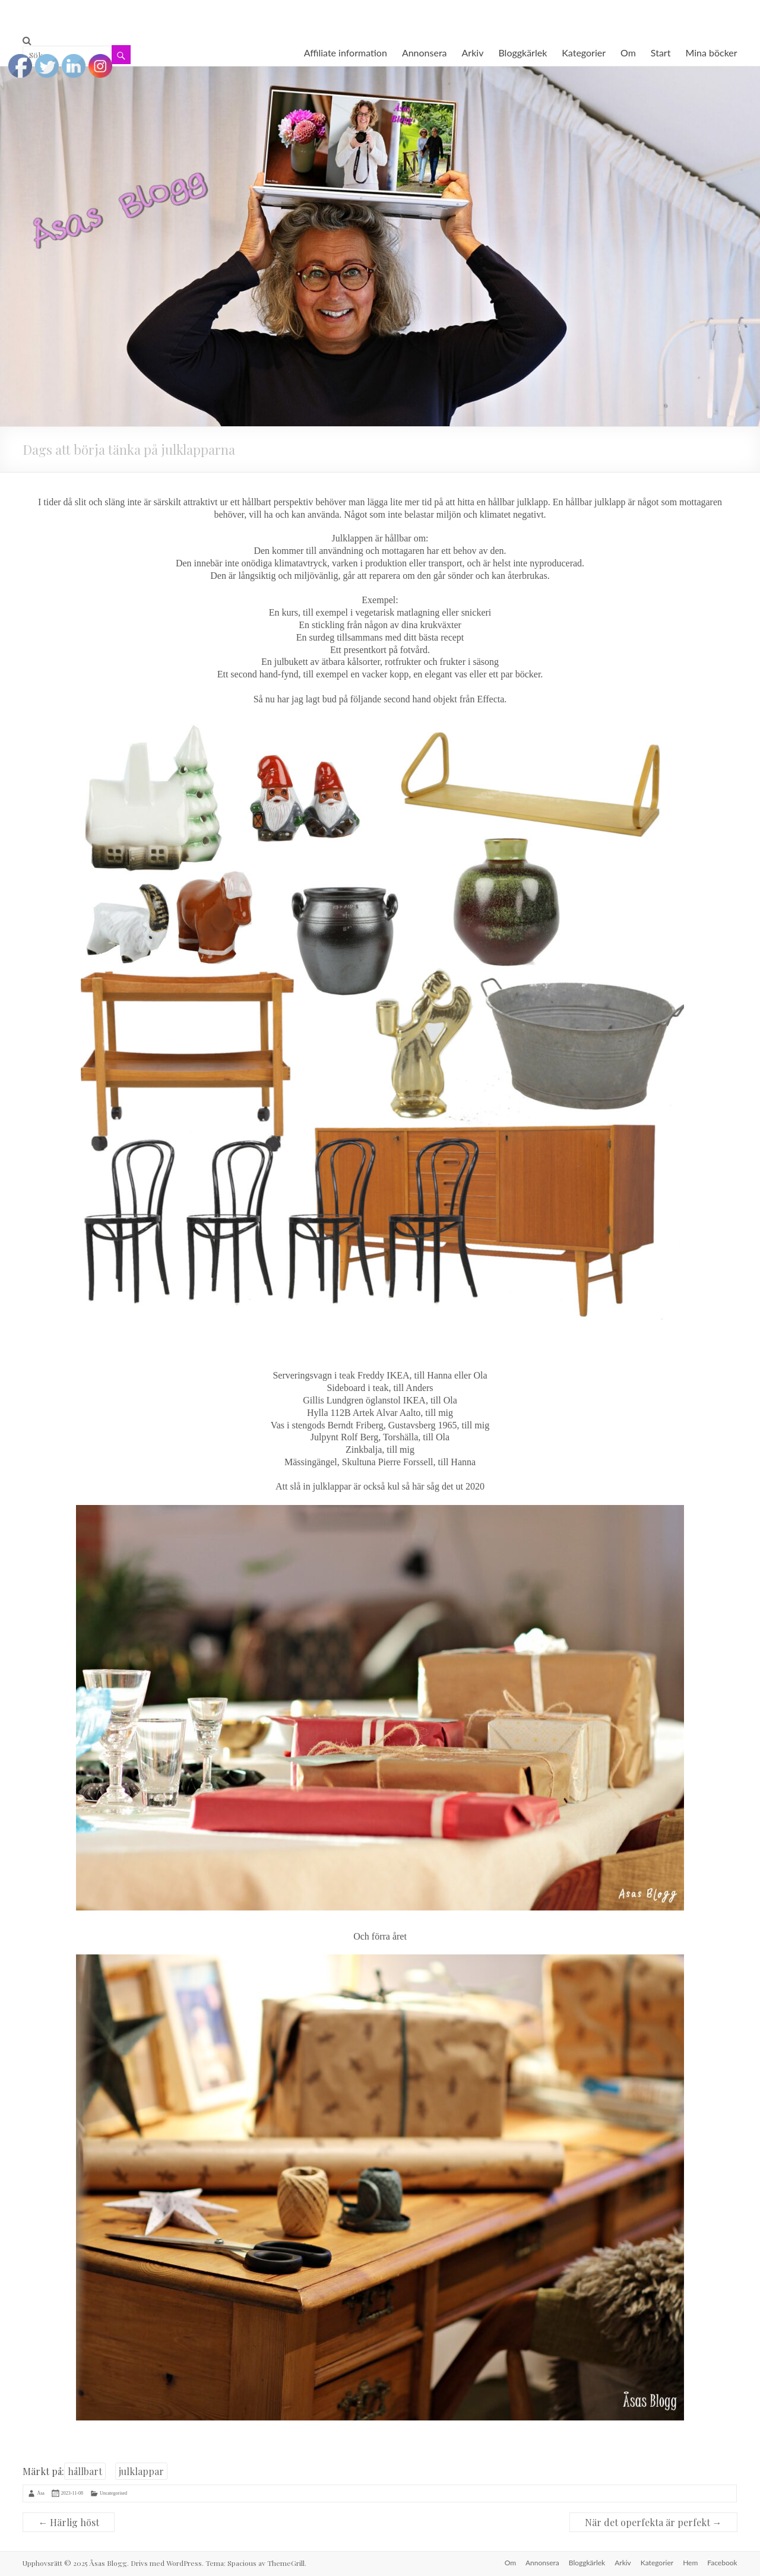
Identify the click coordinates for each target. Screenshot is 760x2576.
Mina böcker (711, 52)
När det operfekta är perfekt (653, 2522)
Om (628, 52)
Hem (690, 2562)
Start (661, 52)
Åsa (40, 2493)
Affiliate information (345, 52)
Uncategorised (113, 2493)
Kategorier (584, 52)
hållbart (85, 2471)
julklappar (141, 2471)
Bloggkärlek (522, 52)
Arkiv (473, 52)
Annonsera (424, 52)
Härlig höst (68, 2522)
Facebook (722, 2562)
